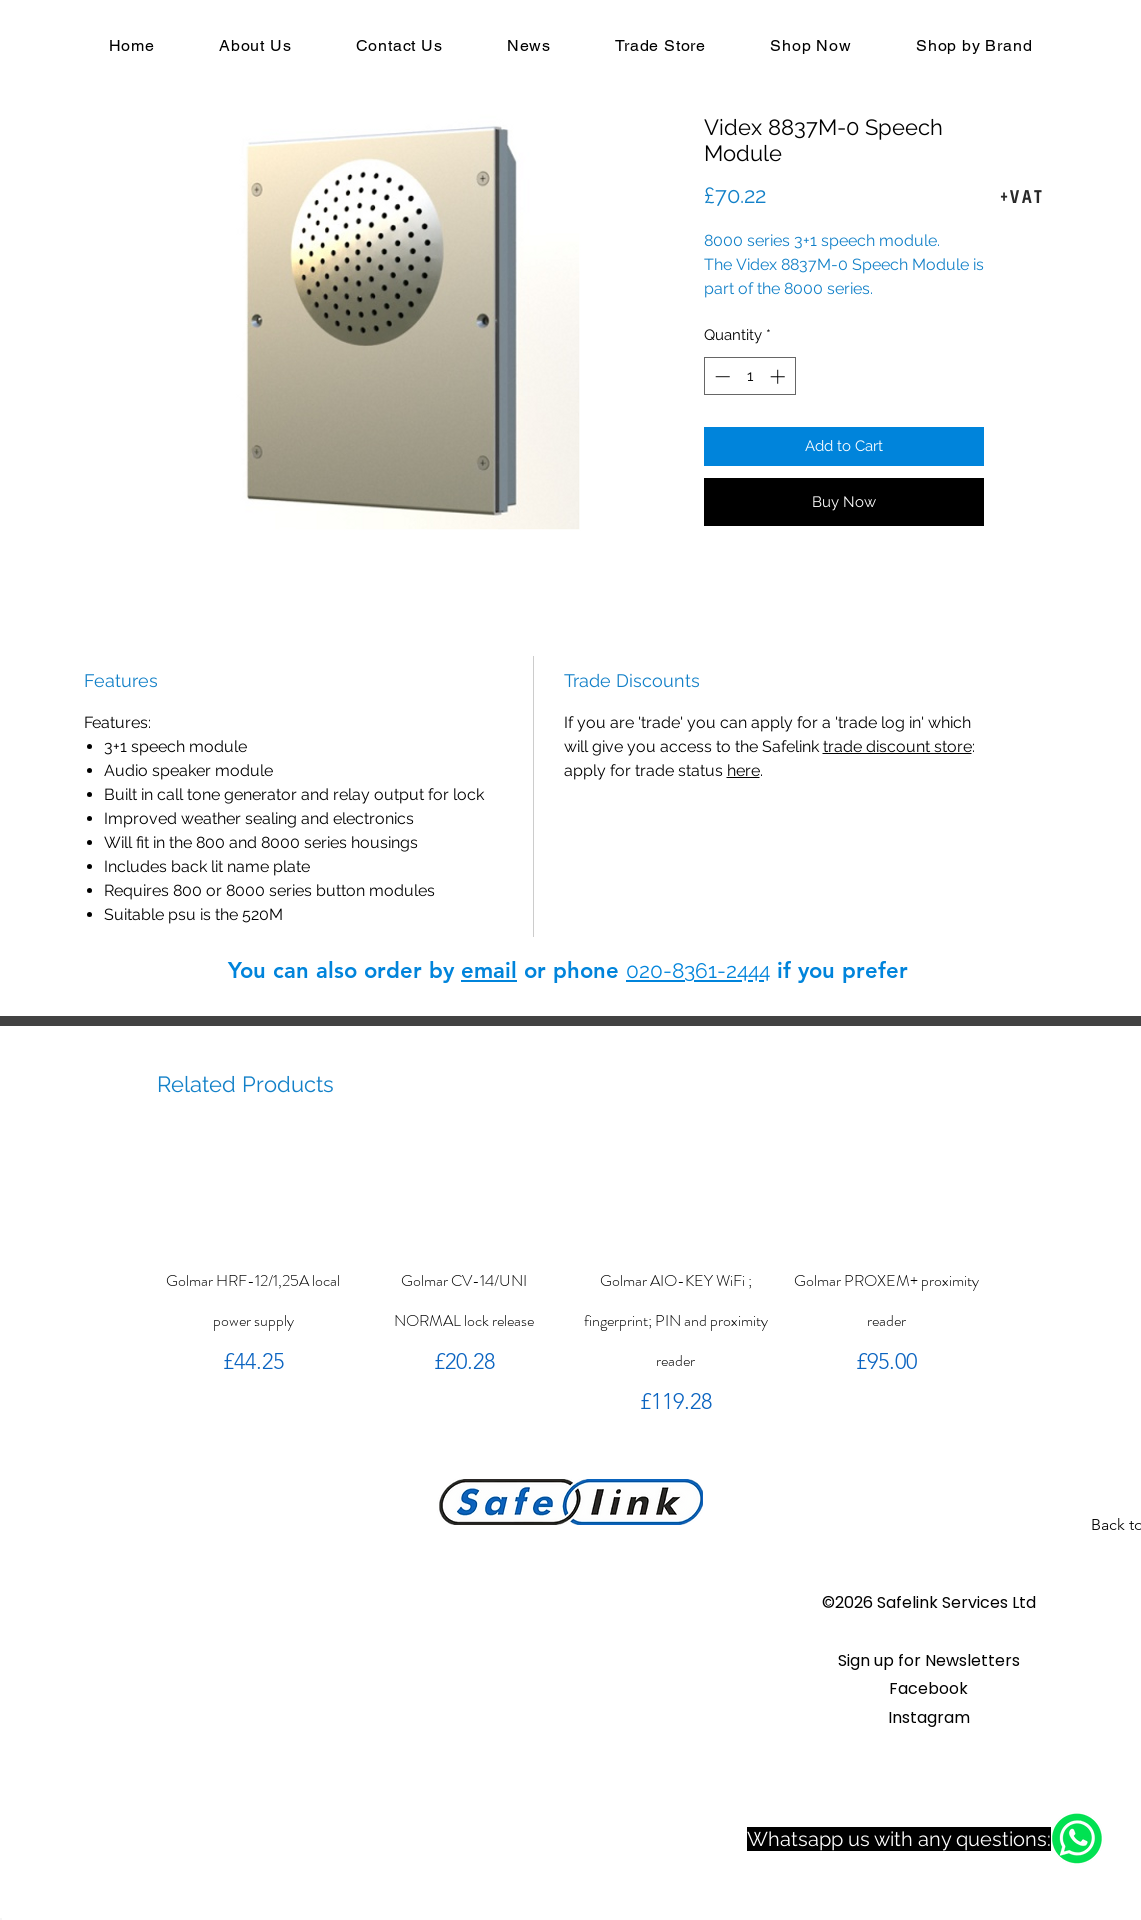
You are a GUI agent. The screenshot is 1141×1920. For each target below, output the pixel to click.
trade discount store (897, 746)
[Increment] (779, 376)
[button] (929, 1660)
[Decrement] (720, 376)
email (489, 970)
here (743, 770)
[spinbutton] (749, 376)
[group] (570, 1277)
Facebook (928, 1688)
